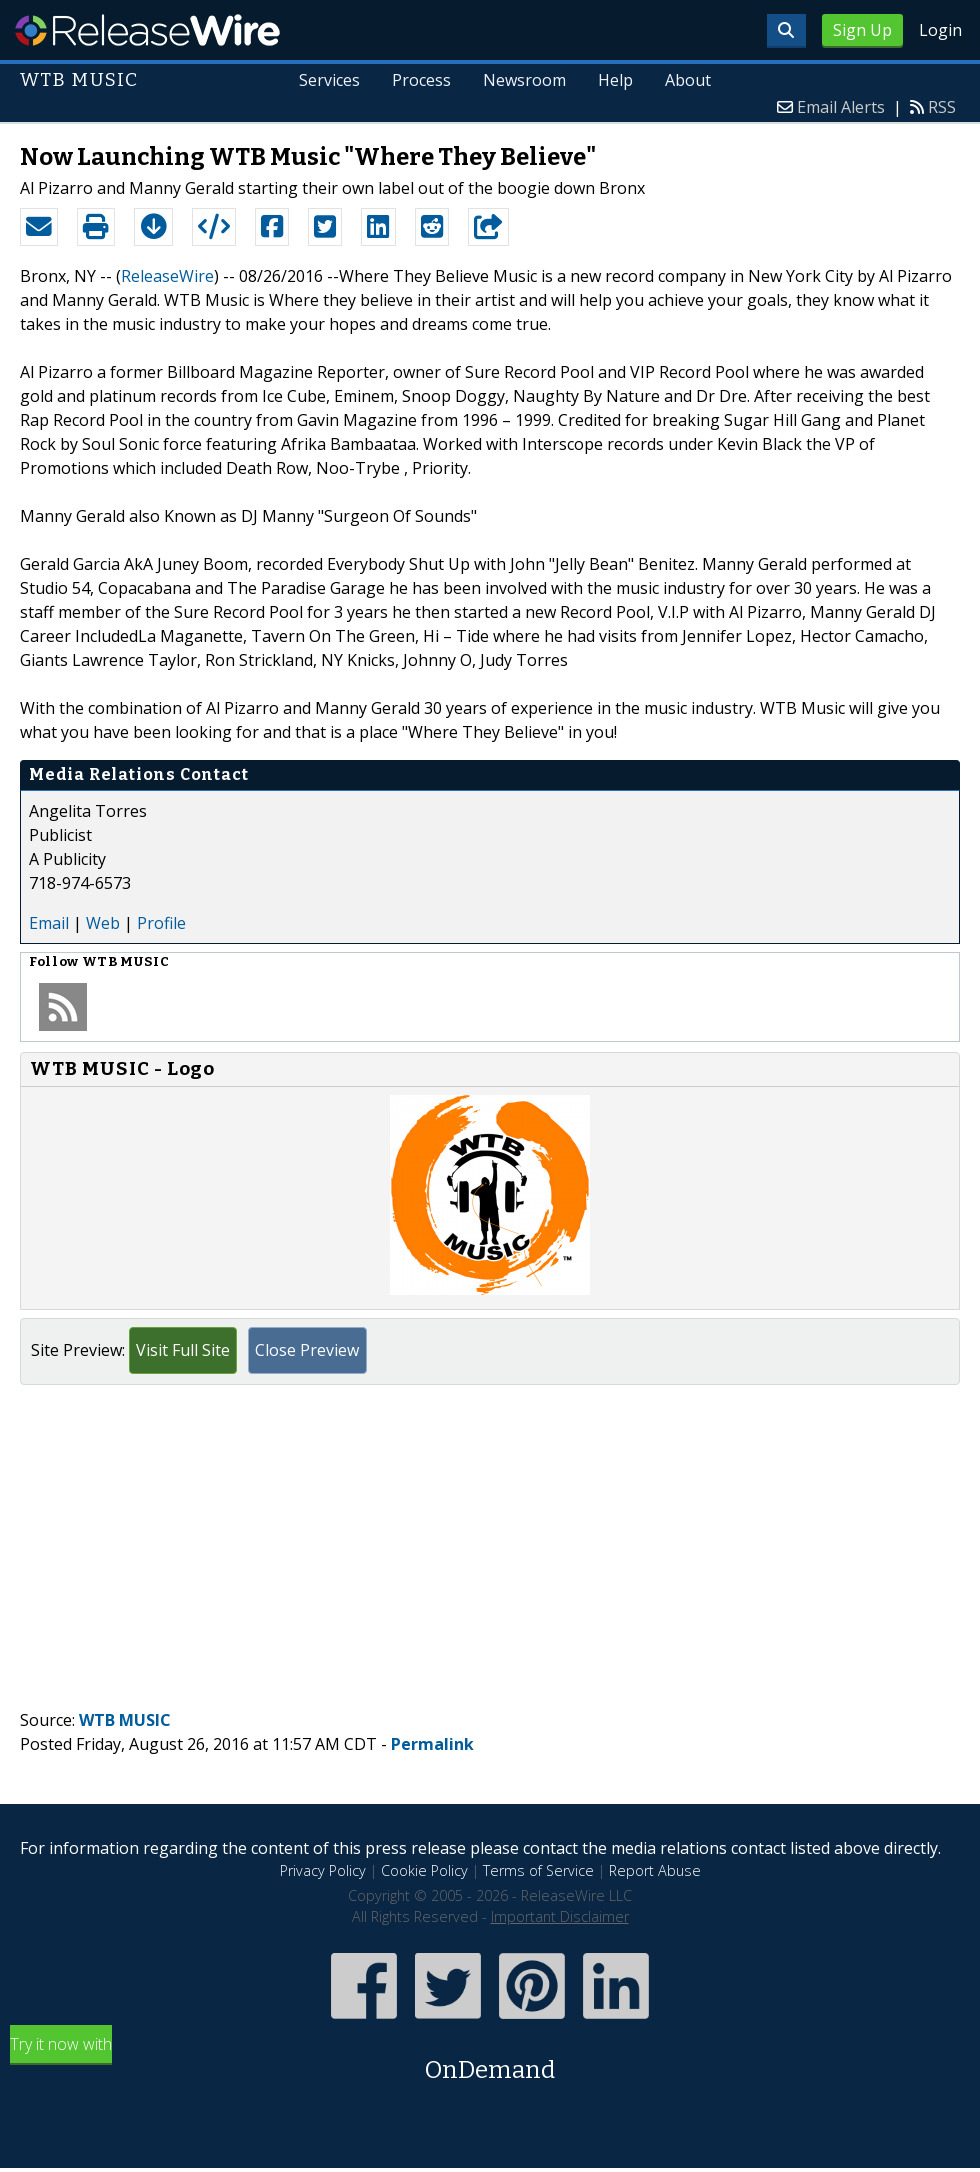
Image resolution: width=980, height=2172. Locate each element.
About (688, 80)
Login (940, 30)
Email (49, 923)
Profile (161, 923)
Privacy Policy (323, 1870)
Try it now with (490, 2060)
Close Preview (307, 1350)
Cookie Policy (424, 1870)
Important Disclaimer (560, 1916)
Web (103, 923)
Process (422, 80)
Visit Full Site (183, 1350)
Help (615, 80)
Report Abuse (655, 1870)
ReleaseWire (147, 30)
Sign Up (862, 30)
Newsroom (524, 80)
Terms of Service (538, 1870)
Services (330, 80)
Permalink (432, 1744)
